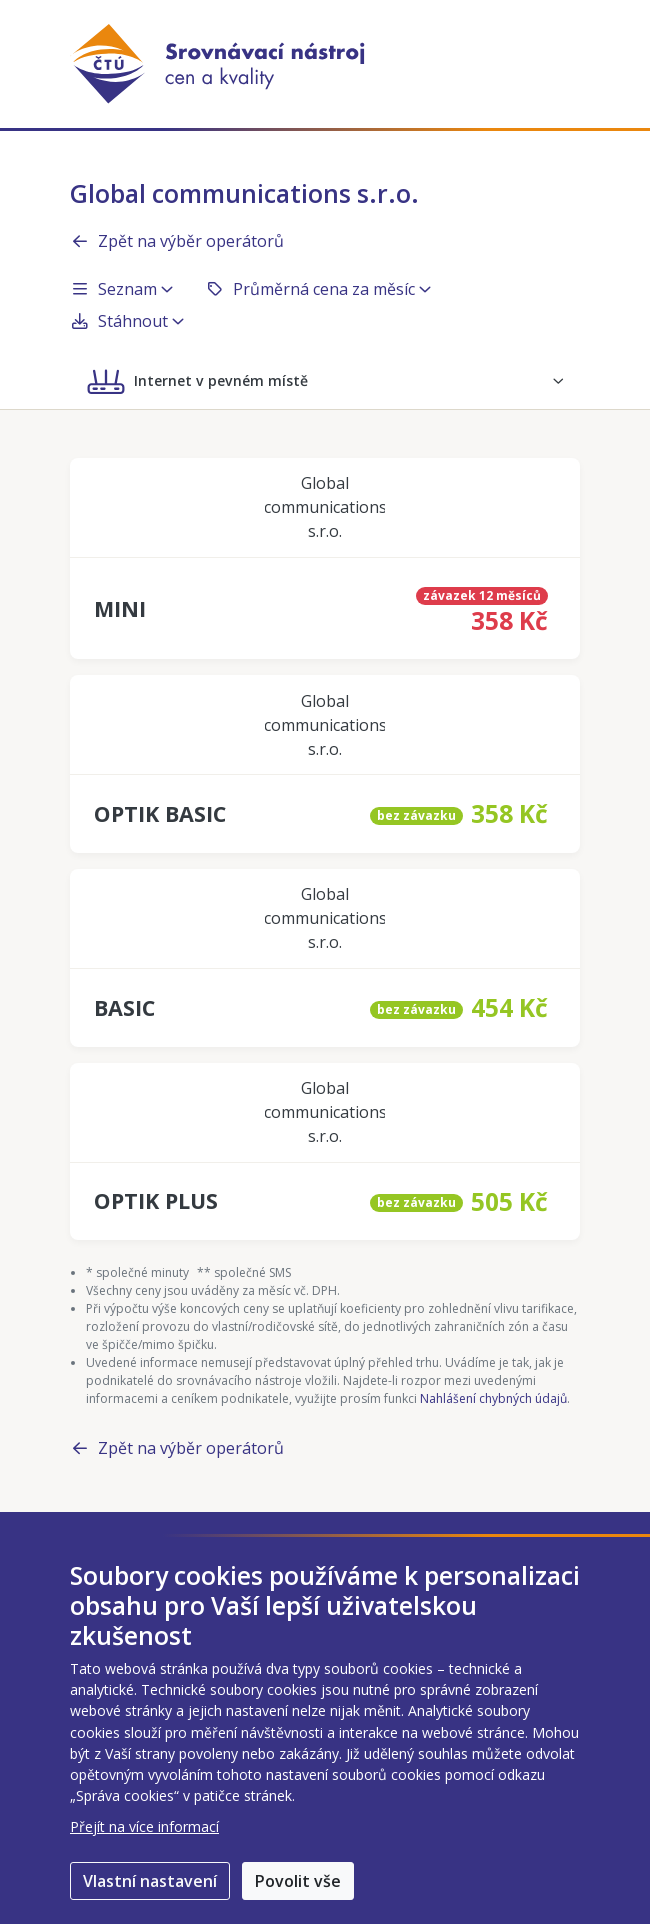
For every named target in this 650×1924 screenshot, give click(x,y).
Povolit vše (298, 1881)
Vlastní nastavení (150, 1881)
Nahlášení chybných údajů (493, 1398)
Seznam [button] (121, 289)
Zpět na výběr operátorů (177, 241)
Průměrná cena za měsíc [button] (318, 289)
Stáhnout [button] (127, 321)
